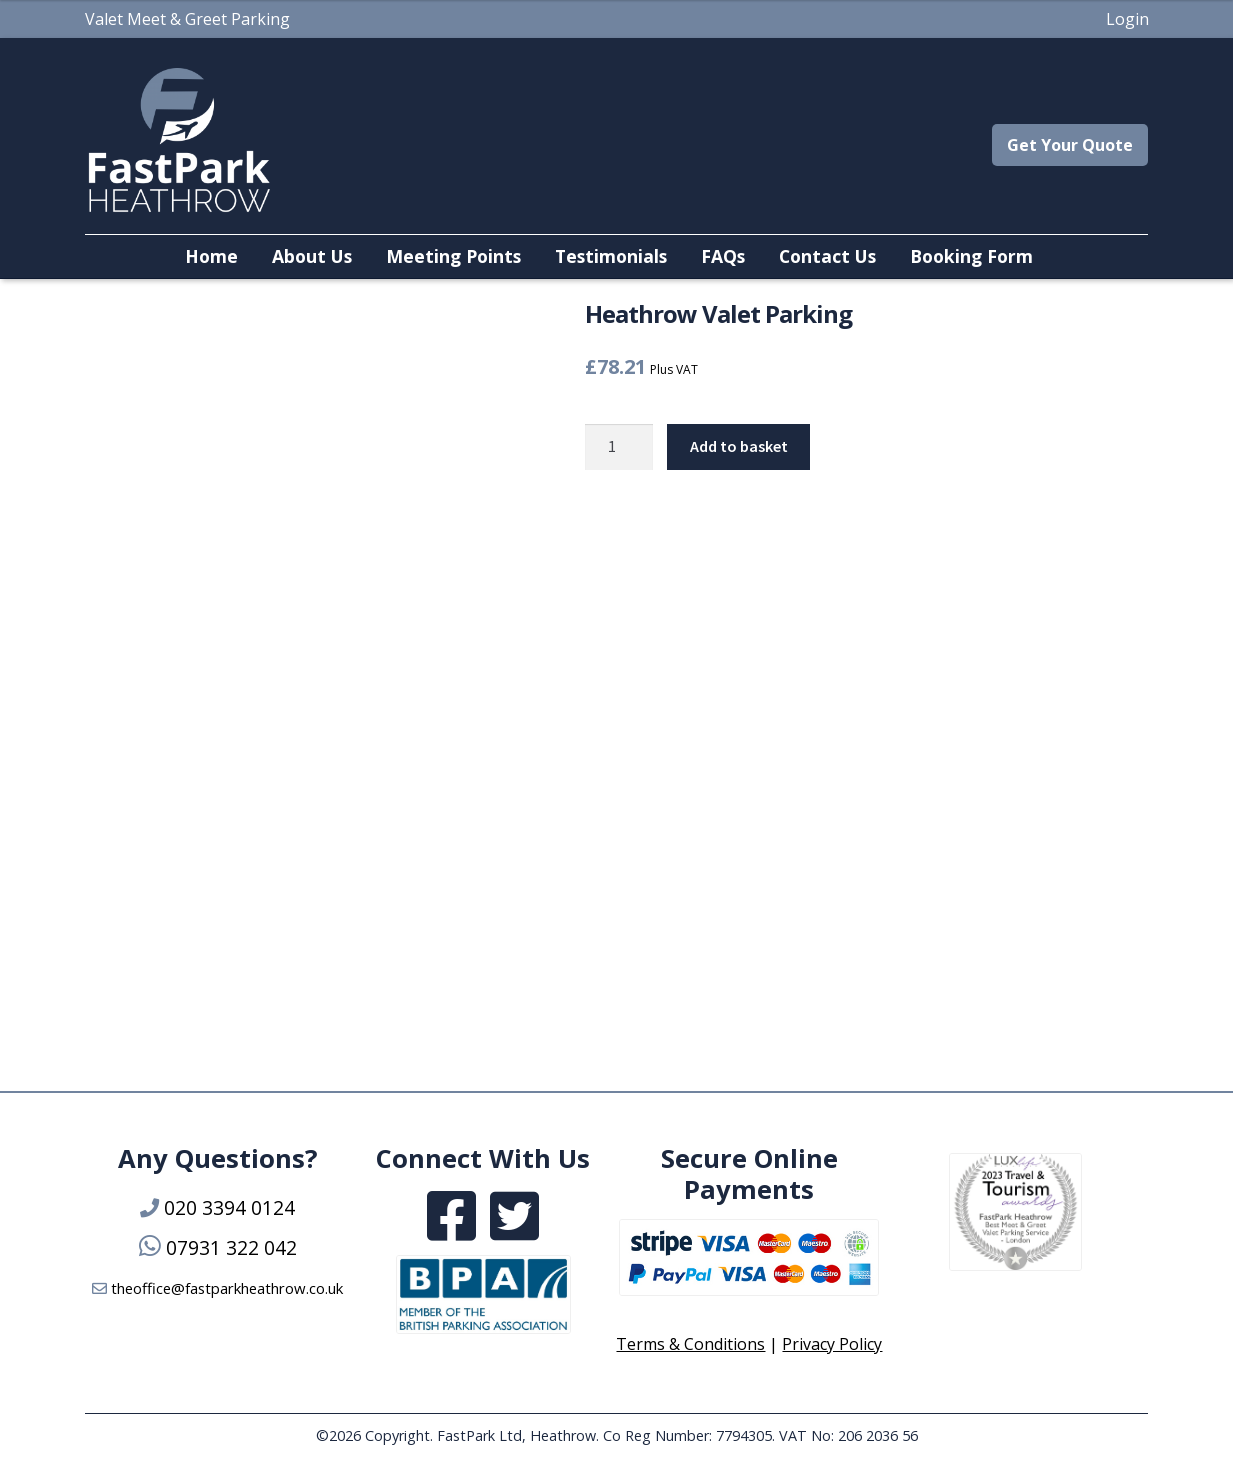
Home (211, 256)
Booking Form (971, 256)
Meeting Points (453, 256)
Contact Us (827, 256)
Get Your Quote (1070, 145)
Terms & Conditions (690, 1344)
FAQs (723, 256)
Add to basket (739, 446)
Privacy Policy (832, 1344)
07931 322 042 (231, 1247)
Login (1127, 19)
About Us (312, 256)
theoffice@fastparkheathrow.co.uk (227, 1288)
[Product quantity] (619, 447)
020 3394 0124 (229, 1207)
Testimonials (611, 256)
